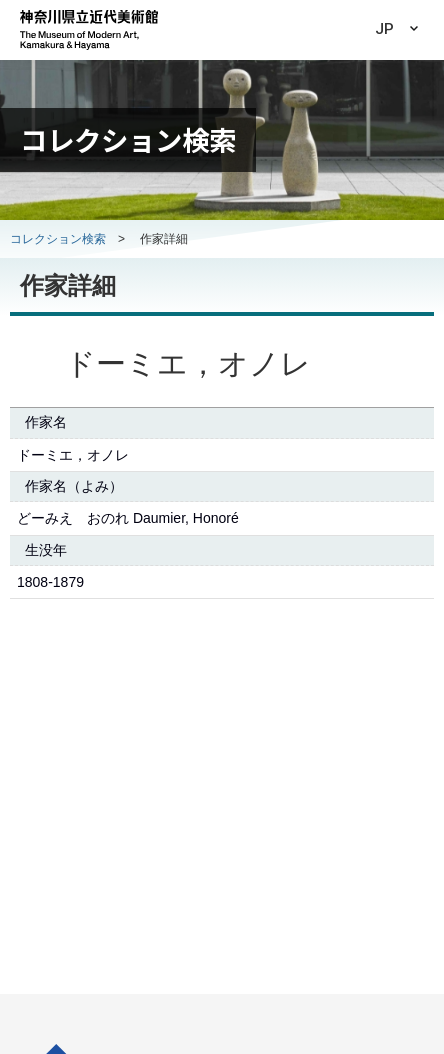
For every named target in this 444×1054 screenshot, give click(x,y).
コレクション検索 (58, 239)
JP (384, 29)
